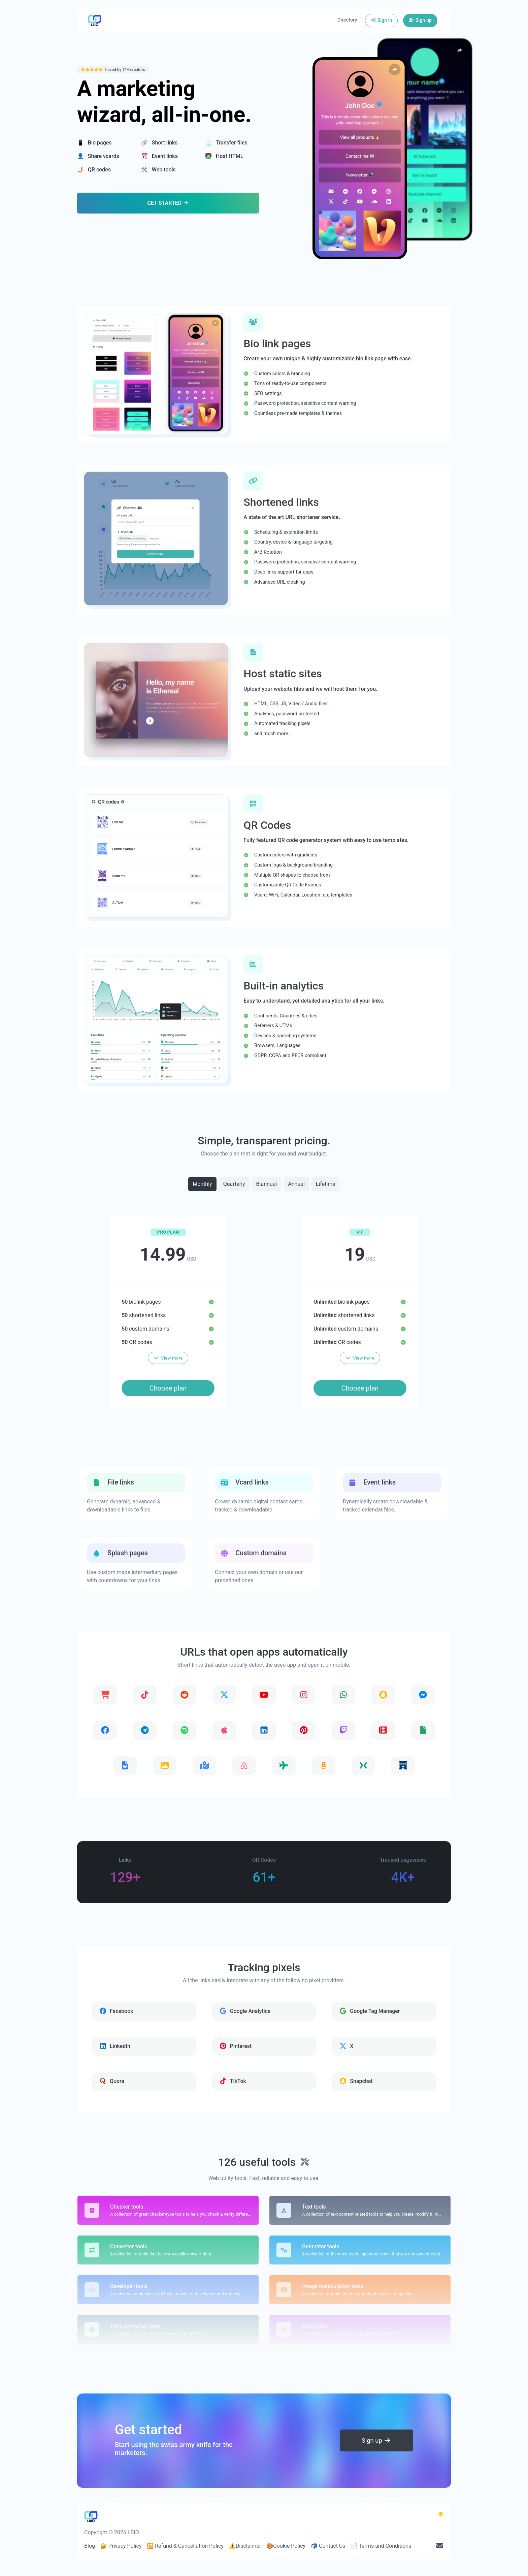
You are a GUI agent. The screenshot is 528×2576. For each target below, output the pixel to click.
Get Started (168, 203)
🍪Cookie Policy (285, 2546)
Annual (296, 1183)
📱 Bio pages (94, 142)
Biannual (266, 1183)
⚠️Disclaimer (245, 2546)
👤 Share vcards (98, 156)
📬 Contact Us (328, 2546)
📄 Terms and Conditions (381, 2546)
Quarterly (234, 1183)
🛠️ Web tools (158, 169)
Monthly (202, 1183)
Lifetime (325, 1183)
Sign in (381, 20)
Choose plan (168, 1388)
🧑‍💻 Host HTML (224, 156)
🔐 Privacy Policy (120, 2546)
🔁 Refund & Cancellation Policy (185, 2546)
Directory (347, 20)
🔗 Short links (159, 142)
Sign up (420, 20)
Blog (89, 2546)
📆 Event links (159, 156)
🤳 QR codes (94, 169)
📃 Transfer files (226, 142)
